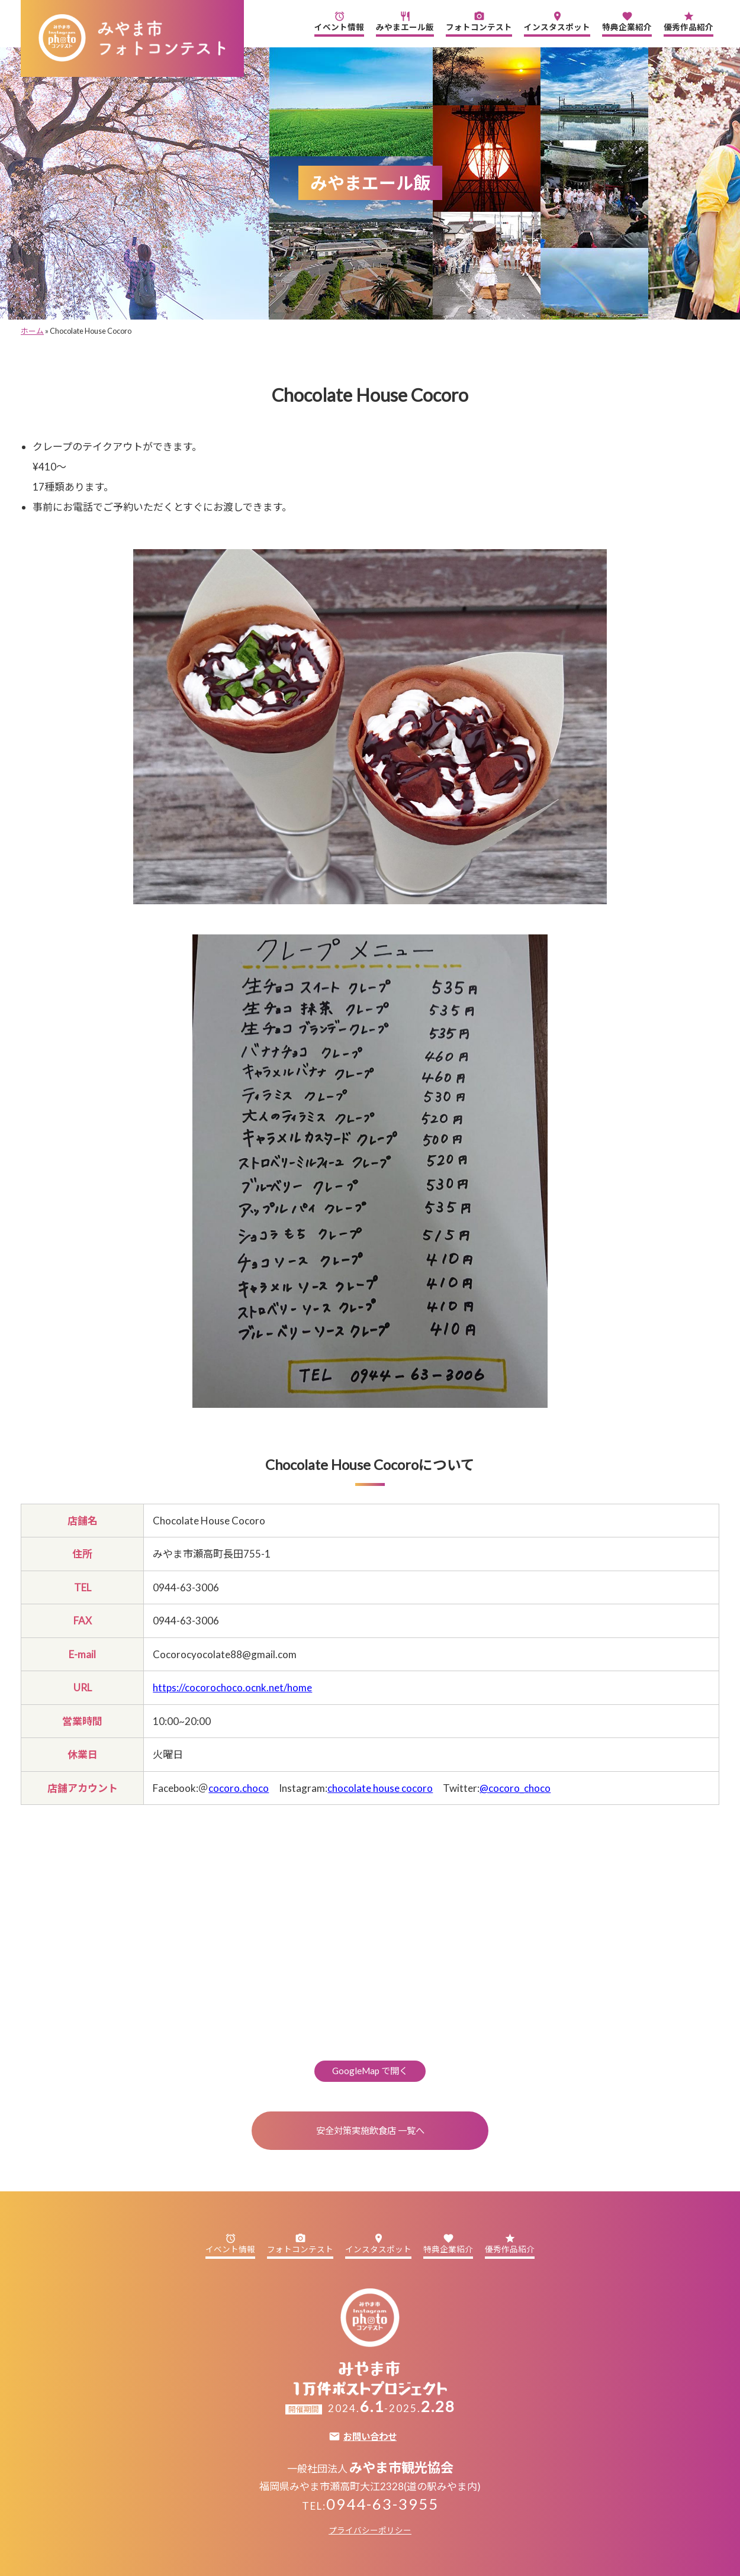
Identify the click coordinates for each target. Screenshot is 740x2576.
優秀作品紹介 (688, 21)
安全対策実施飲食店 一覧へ (370, 2130)
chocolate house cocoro (380, 1788)
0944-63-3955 (382, 2504)
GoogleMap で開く (370, 2070)
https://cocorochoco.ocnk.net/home (232, 1687)
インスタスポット (557, 21)
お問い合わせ (370, 2436)
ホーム (32, 331)
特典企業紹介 (627, 21)
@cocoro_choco (515, 1788)
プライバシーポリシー (370, 2530)
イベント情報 (339, 21)
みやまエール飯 (405, 21)
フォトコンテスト (479, 21)
